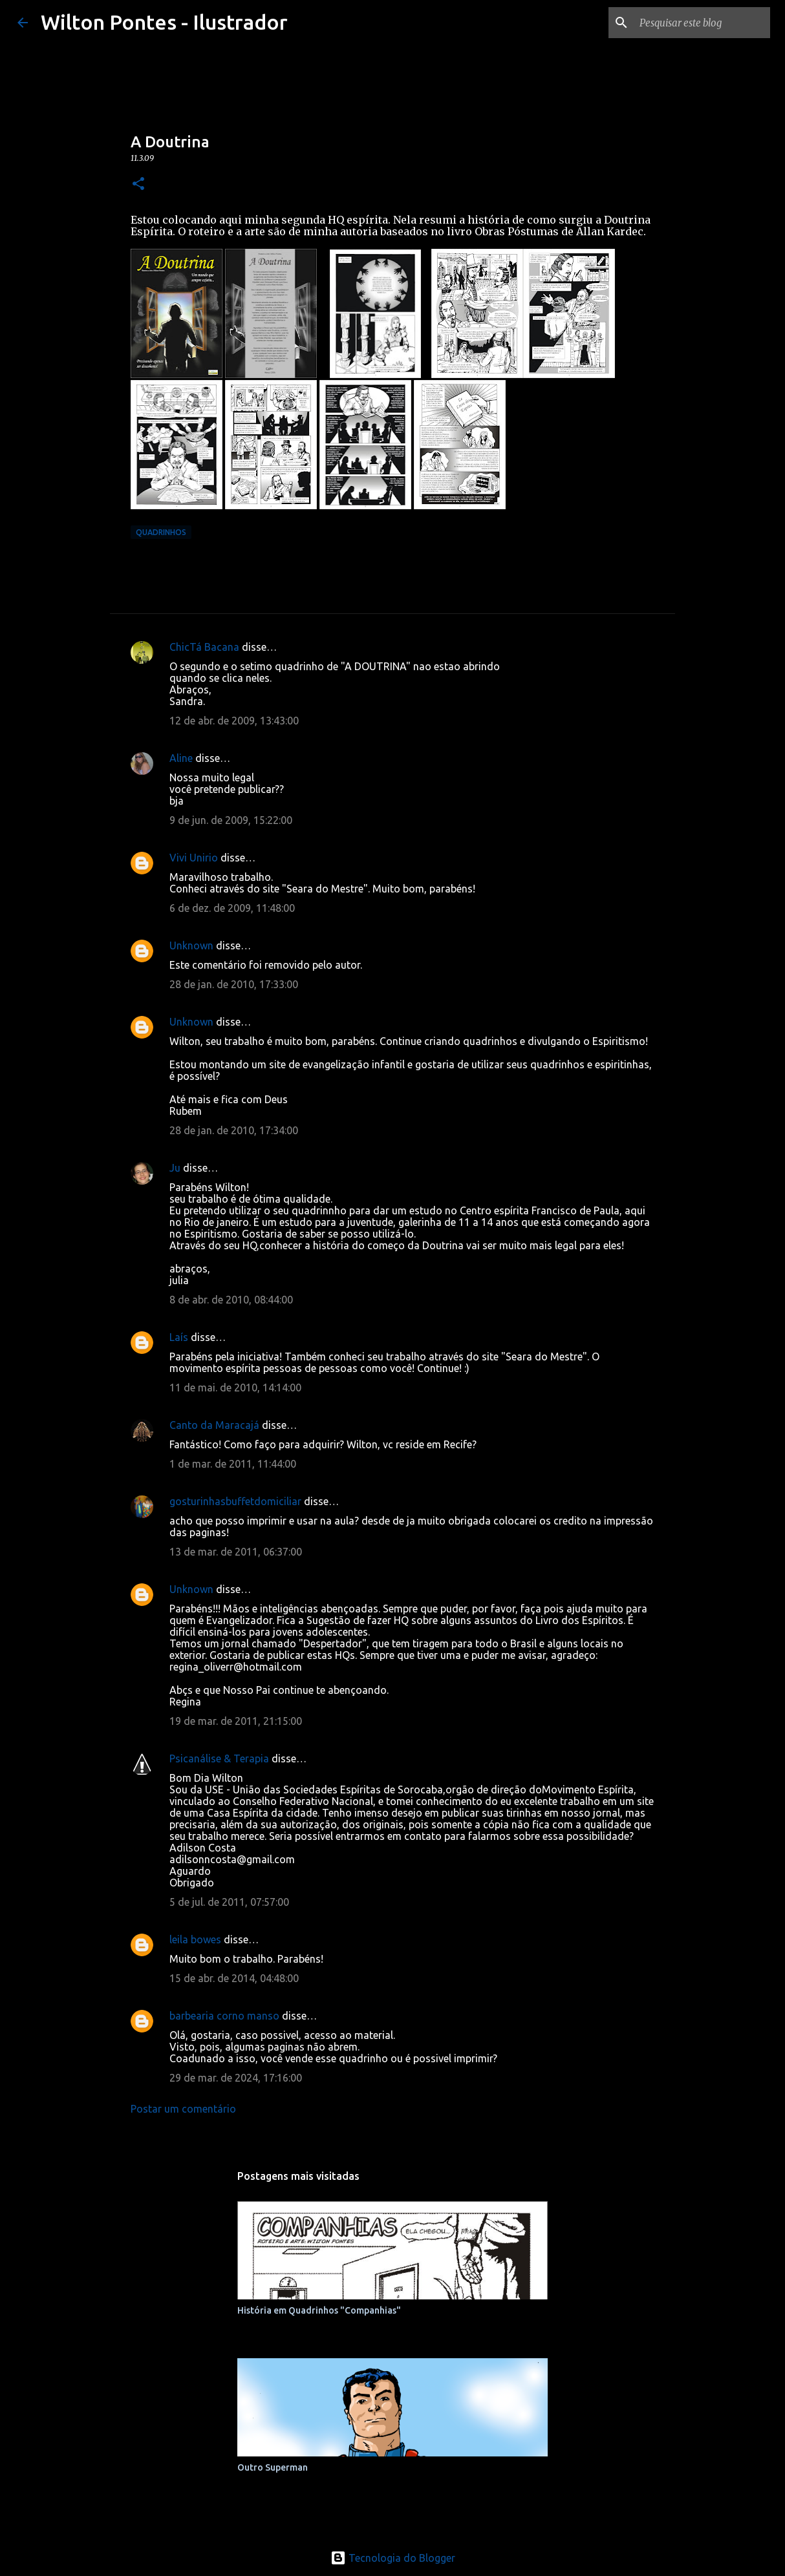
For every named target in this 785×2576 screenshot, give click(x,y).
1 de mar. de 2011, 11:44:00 (232, 1464)
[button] (138, 184)
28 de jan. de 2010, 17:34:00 (233, 1130)
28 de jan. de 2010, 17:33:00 (233, 984)
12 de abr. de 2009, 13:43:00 (234, 720)
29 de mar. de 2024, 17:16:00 (235, 2078)
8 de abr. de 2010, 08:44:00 (231, 1299)
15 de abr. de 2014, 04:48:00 (234, 1978)
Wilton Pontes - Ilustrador (164, 22)
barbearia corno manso (224, 2016)
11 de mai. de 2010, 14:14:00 (235, 1387)
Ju (174, 1168)
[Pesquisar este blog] (702, 22)
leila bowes (195, 1939)
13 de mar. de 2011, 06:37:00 (235, 1551)
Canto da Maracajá (214, 1425)
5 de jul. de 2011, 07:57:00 (229, 1902)
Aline (181, 758)
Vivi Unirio (193, 857)
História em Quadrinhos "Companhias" (319, 2310)
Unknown (191, 945)
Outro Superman (272, 2467)
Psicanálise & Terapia (219, 1758)
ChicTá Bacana (204, 647)
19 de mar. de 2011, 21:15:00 (235, 1721)
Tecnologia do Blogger (392, 2558)
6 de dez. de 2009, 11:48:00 (232, 908)
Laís (178, 1337)
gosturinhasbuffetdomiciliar (235, 1501)
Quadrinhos (161, 532)
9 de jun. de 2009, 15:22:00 (230, 820)
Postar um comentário (183, 2109)
